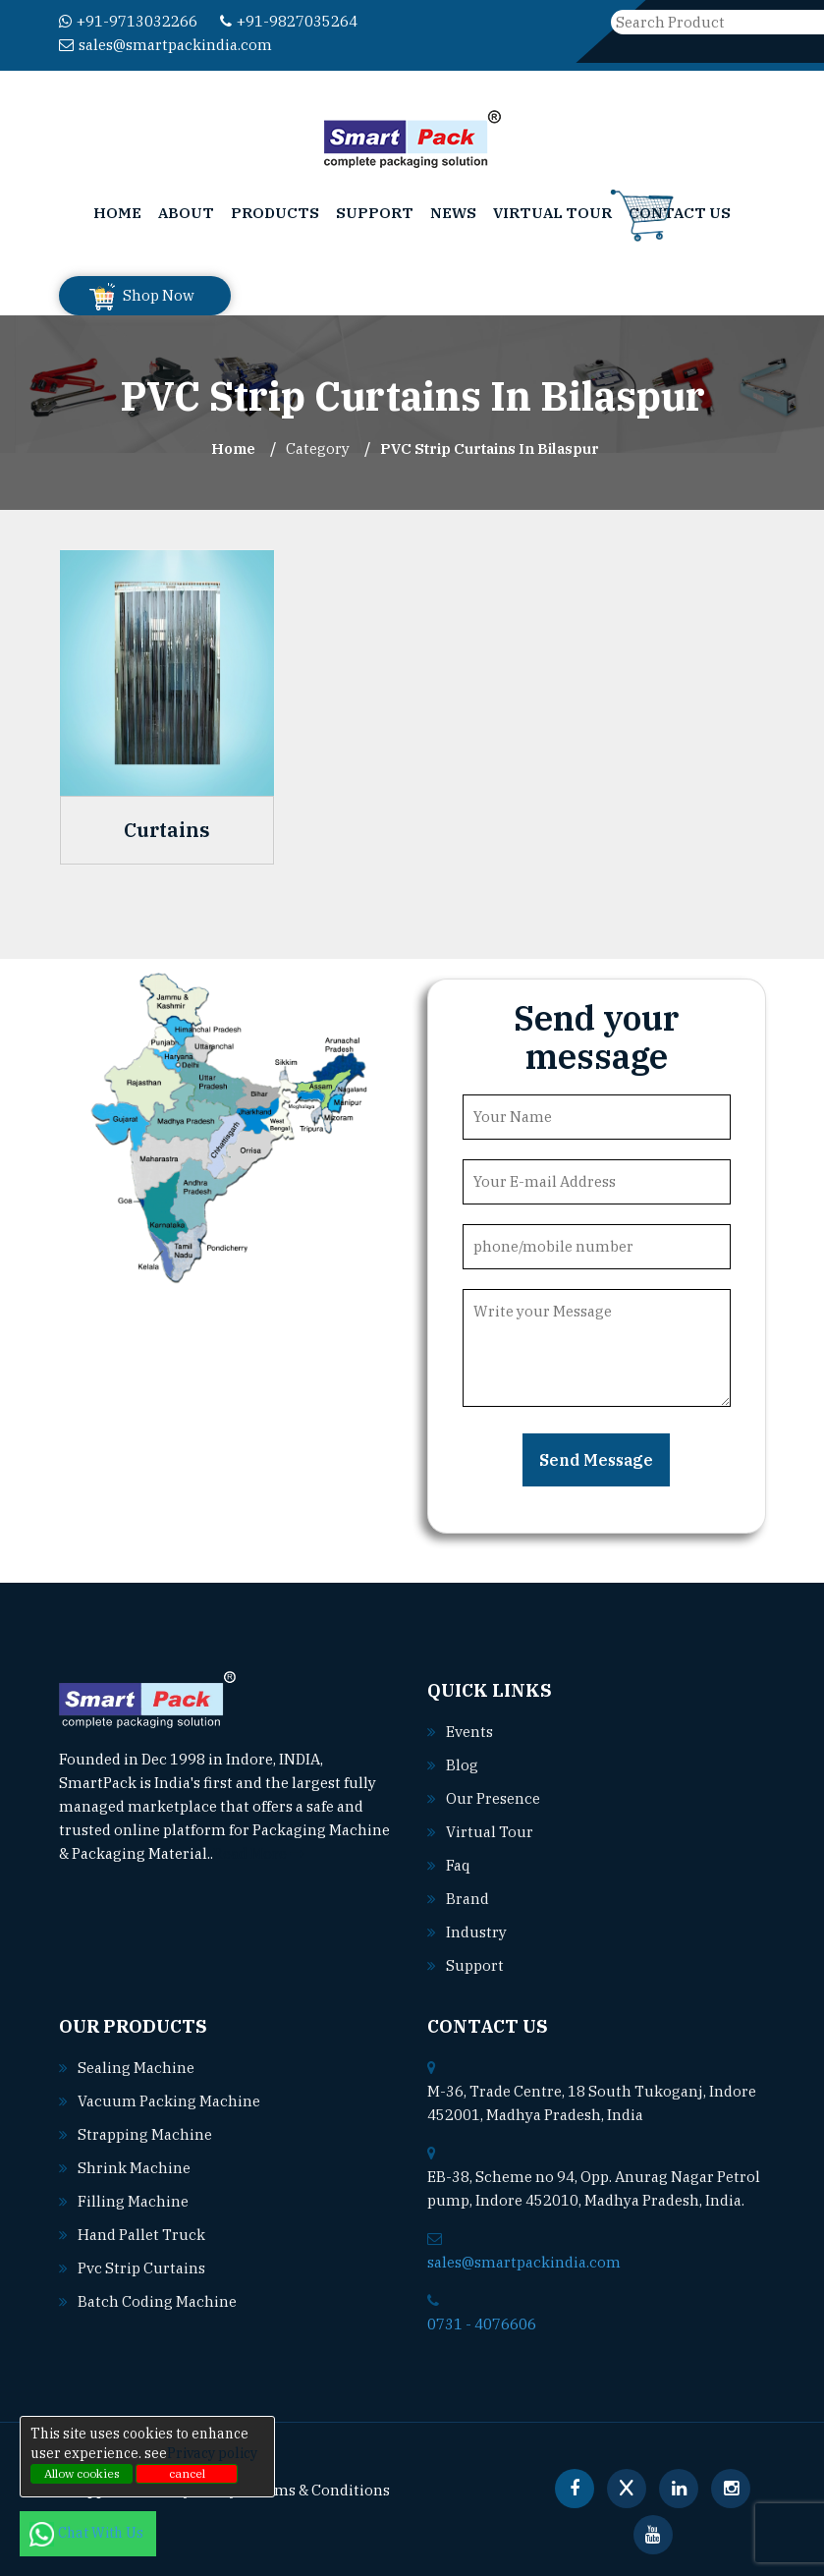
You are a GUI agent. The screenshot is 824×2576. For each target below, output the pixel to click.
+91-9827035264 (288, 21)
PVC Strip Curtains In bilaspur (489, 448)
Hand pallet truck (141, 2234)
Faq (458, 1865)
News (453, 212)
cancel (187, 2473)
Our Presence (493, 1798)
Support (374, 212)
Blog (462, 1765)
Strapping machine (145, 2134)
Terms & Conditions (320, 2490)
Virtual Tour (552, 212)
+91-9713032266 (128, 21)
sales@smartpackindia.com (165, 44)
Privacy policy (212, 2453)
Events (469, 1731)
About (186, 212)
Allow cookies (82, 2473)
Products (275, 212)
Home (117, 212)
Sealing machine (136, 2067)
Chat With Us (87, 2533)
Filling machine (133, 2201)
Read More (258, 1853)
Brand (467, 1898)
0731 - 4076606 (481, 2324)
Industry (476, 1932)
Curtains (167, 830)
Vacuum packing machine (169, 2101)
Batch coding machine (157, 2301)
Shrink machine (134, 2167)
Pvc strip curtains (141, 2268)
